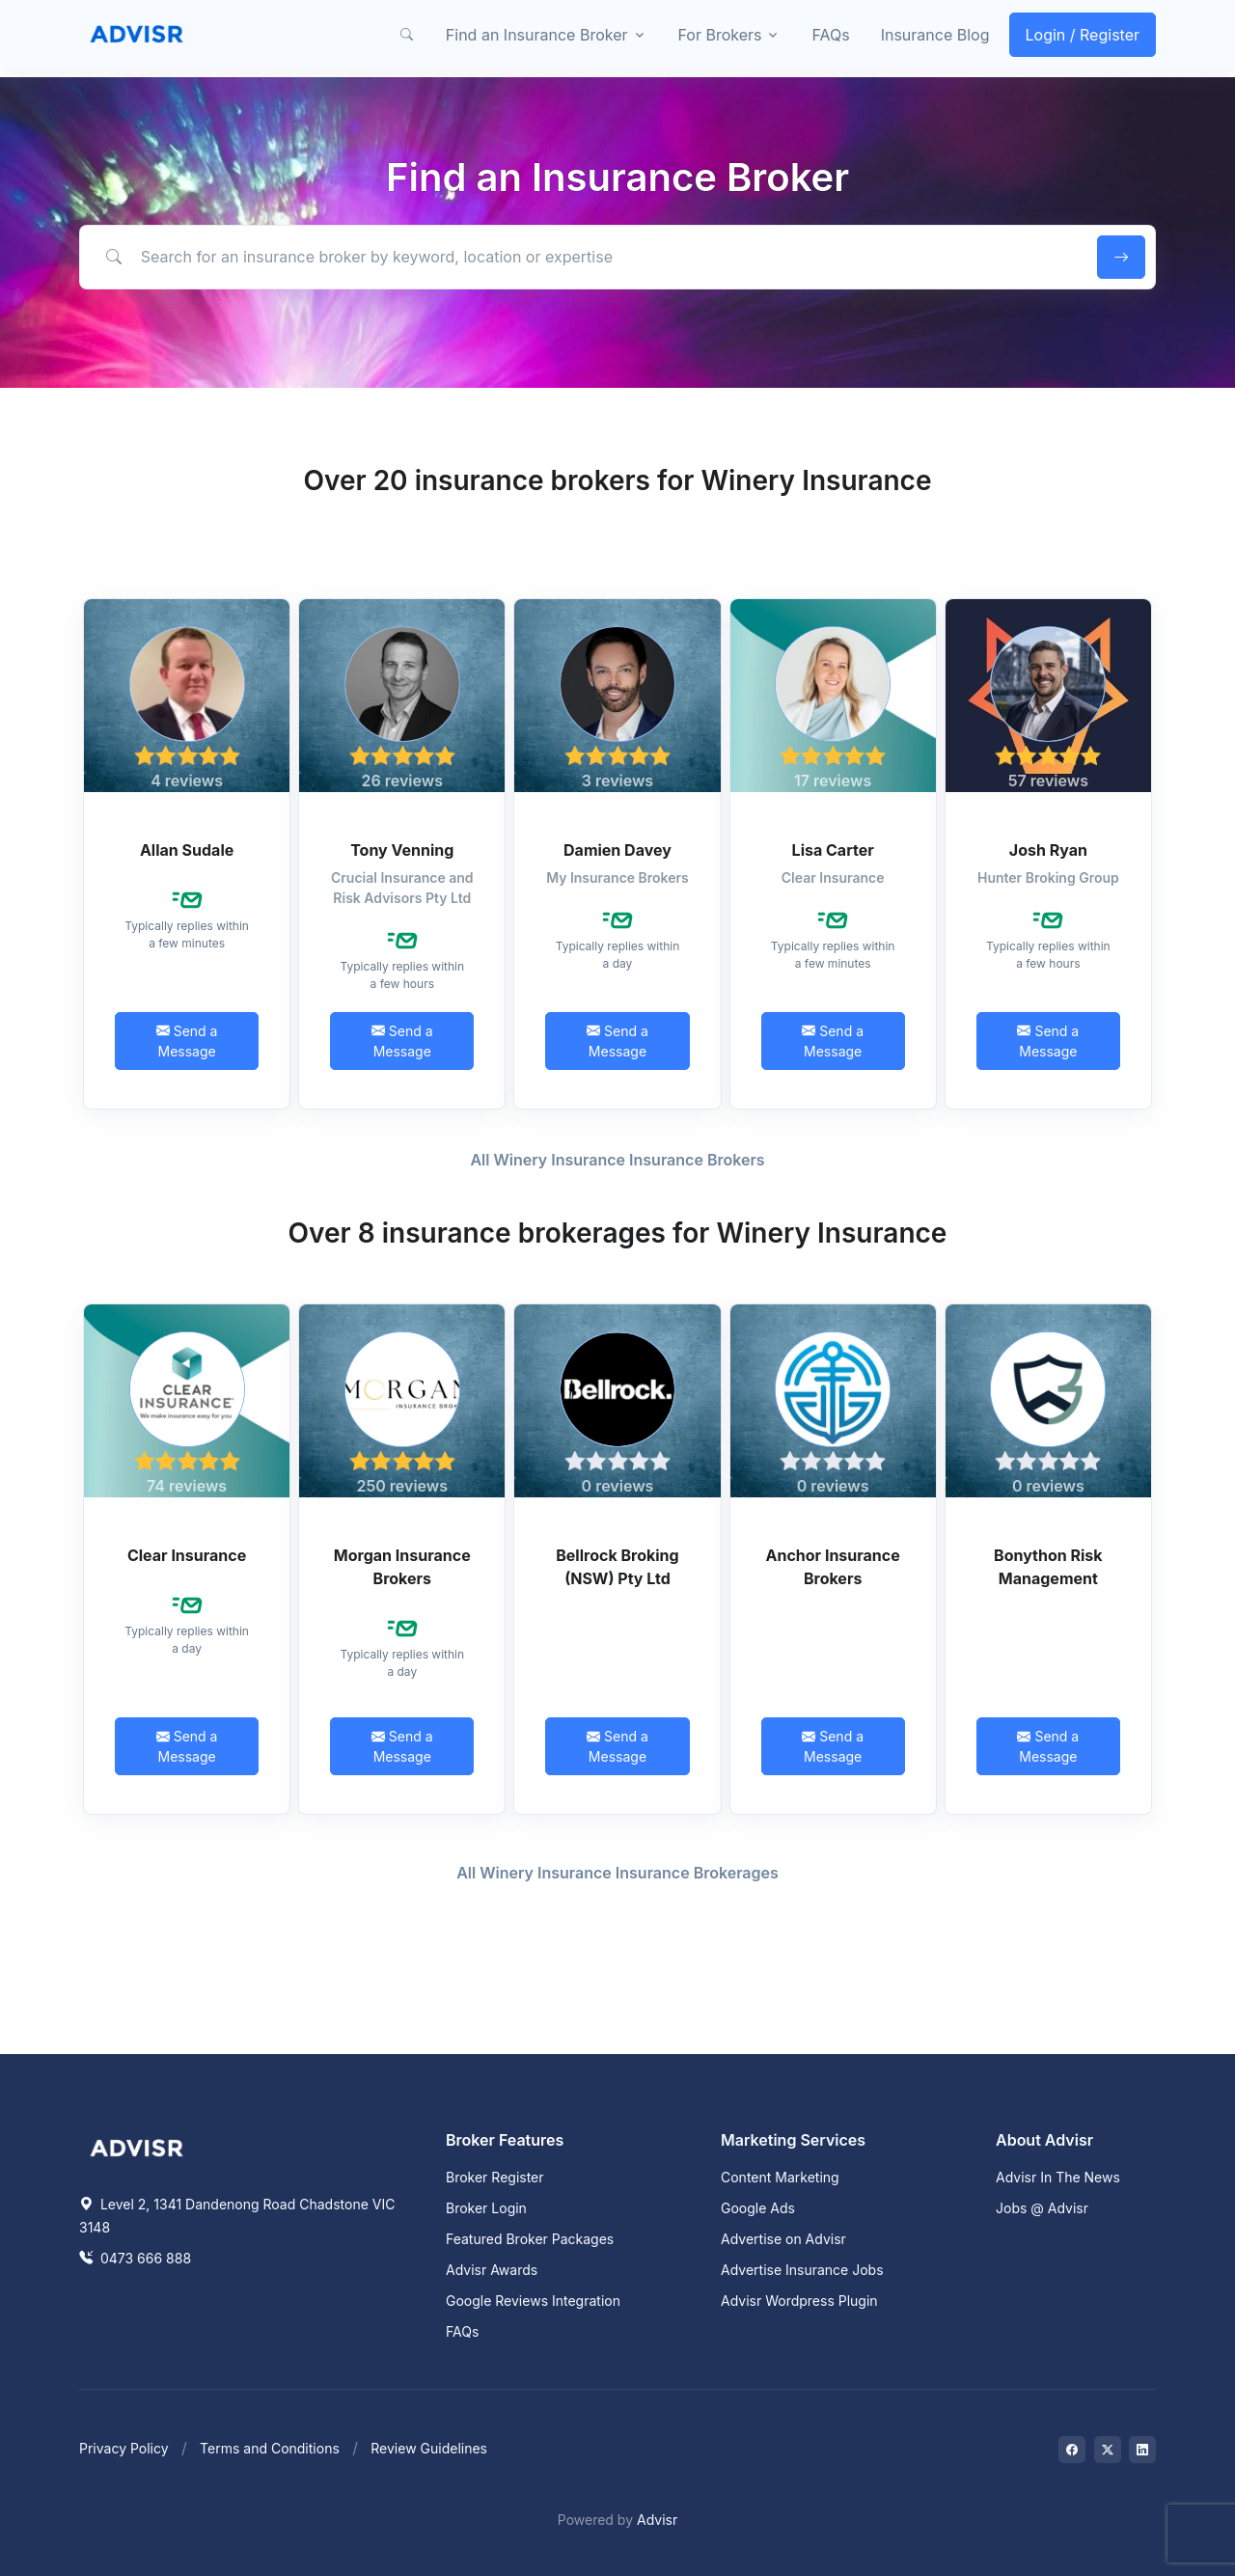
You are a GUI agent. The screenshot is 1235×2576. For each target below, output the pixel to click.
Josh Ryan (1048, 850)
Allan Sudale (186, 850)
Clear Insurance (186, 1555)
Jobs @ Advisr (1042, 2208)
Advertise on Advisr (783, 2239)
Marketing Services (793, 2140)
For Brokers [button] (720, 34)
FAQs (830, 34)
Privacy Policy (124, 2448)
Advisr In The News (1058, 2177)
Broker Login (486, 2208)
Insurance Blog (935, 34)
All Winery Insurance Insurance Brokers (617, 1159)
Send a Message (187, 1041)
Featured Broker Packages (530, 2239)
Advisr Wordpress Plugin (799, 2300)
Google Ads (758, 2208)
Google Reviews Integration (533, 2300)
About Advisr (1044, 2140)
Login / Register (1083, 34)
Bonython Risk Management (1048, 1567)
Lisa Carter (833, 850)
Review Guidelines (428, 2448)
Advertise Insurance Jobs (802, 2269)
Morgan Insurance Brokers (402, 1567)
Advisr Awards (491, 2269)
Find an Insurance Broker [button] (537, 34)
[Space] (137, 2145)
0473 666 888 (135, 2258)
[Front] (137, 35)
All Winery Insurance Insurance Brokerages (617, 1872)
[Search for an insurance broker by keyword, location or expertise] (585, 256)
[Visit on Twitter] (1107, 2449)
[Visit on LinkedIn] (1142, 2449)
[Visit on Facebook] (1071, 2449)
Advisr (657, 2519)
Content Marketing (780, 2177)
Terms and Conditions (270, 2448)
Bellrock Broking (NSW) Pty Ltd (617, 1567)
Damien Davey (617, 850)
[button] (407, 34)
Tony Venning (401, 850)
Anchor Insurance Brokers (833, 1567)
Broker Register (495, 2177)
